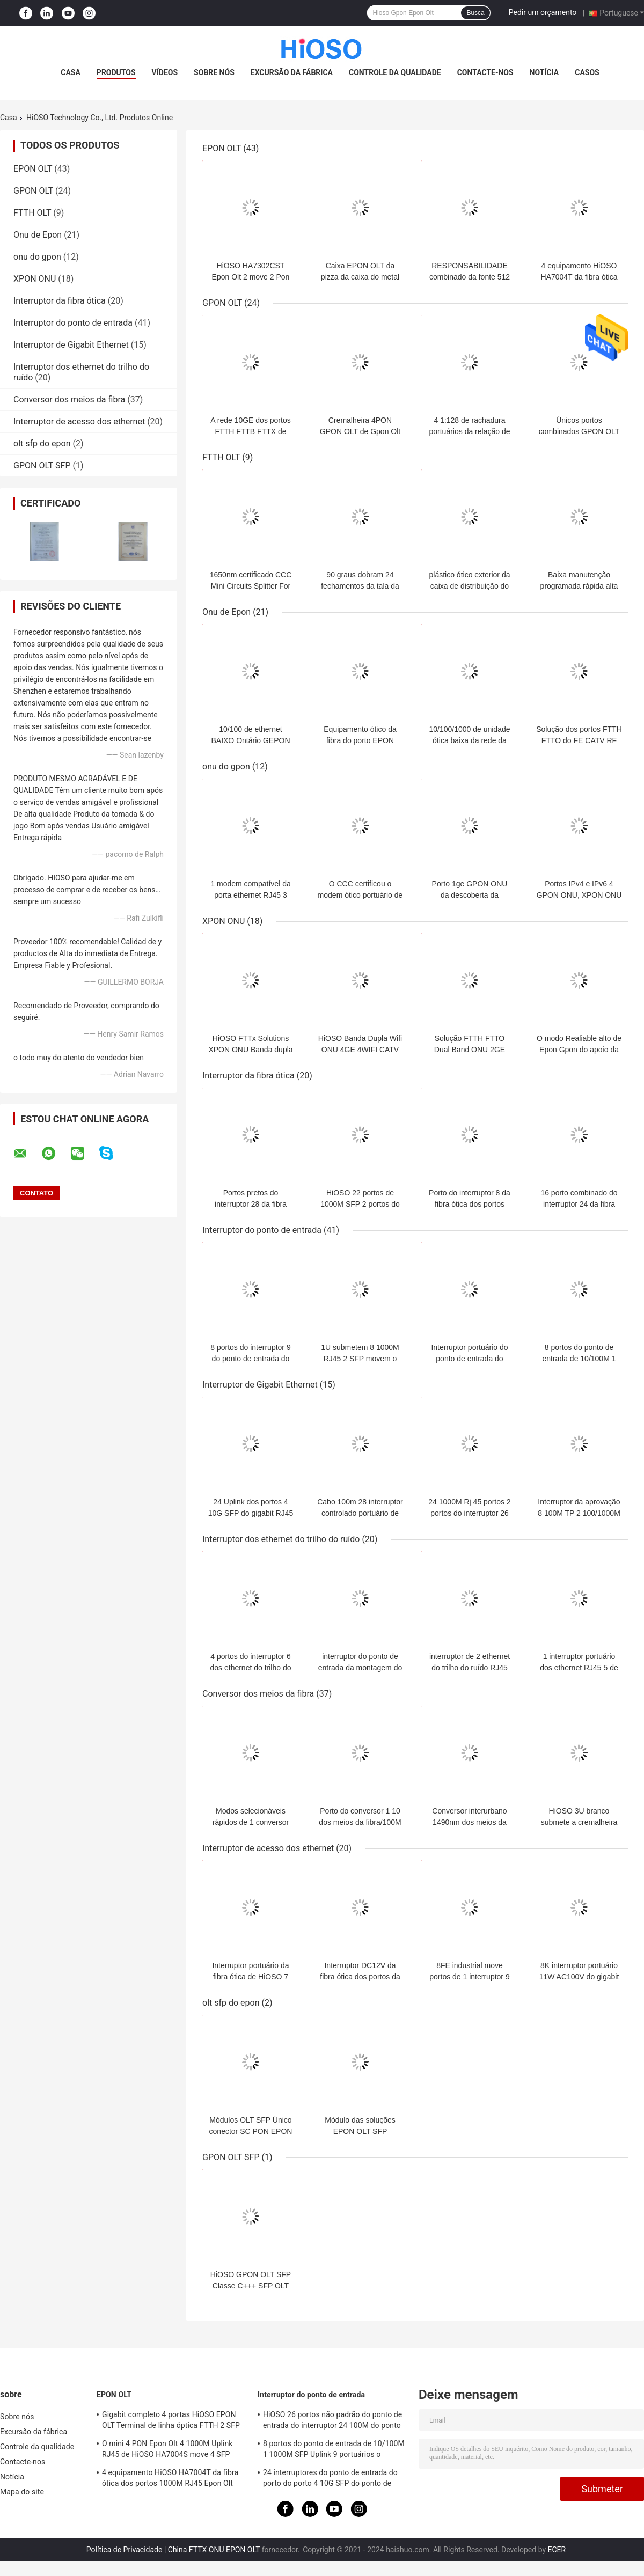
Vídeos (165, 72)
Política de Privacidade (124, 2549)
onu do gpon (37, 257)
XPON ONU (34, 279)
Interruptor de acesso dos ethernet (79, 421)
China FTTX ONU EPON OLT (214, 2549)
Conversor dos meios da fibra (69, 399)
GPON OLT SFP (42, 465)
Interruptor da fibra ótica (59, 301)
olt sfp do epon (42, 443)
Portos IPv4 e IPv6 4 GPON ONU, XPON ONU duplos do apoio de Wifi (579, 895)
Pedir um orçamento (543, 12)
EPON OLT (32, 169)
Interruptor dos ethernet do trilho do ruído (281, 1539)
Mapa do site (22, 2491)
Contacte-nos (485, 72)
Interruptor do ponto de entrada (73, 323)
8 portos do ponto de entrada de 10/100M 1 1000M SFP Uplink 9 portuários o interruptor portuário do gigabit (334, 2450)
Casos (587, 72)
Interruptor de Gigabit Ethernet (71, 345)
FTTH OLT (32, 213)
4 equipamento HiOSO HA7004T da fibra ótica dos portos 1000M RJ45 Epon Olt (170, 2477)
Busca (475, 13)
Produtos (116, 72)
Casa (70, 72)
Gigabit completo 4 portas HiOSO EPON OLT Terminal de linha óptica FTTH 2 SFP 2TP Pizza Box (171, 2421)
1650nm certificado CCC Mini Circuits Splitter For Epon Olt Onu (251, 585)
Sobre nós (214, 72)
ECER (557, 2549)
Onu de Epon (37, 235)
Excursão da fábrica (292, 72)
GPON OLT (33, 191)
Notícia (544, 72)
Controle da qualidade (395, 72)
